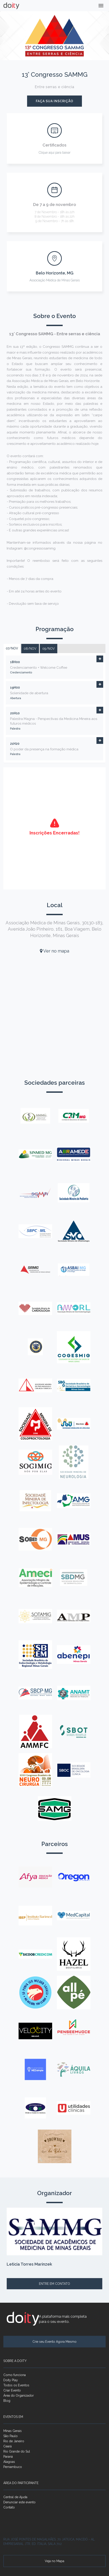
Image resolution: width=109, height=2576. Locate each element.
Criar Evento (12, 2390)
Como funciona (14, 2375)
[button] (99, 659)
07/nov (12, 648)
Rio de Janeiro (13, 2441)
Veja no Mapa (54, 2561)
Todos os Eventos (16, 2385)
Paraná (8, 2456)
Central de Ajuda (15, 2497)
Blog (6, 2400)
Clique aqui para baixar (55, 152)
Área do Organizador (18, 2395)
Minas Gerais (12, 2431)
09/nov (48, 648)
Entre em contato (54, 2283)
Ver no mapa (54, 951)
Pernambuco (12, 2467)
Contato (9, 2507)
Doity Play (10, 2380)
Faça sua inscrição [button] (54, 101)
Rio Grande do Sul (16, 2451)
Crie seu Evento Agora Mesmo (54, 2341)
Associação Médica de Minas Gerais (55, 280)
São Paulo (10, 2436)
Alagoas (9, 2462)
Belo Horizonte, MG (54, 273)
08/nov (30, 648)
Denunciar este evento (19, 2502)
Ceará (7, 2446)
